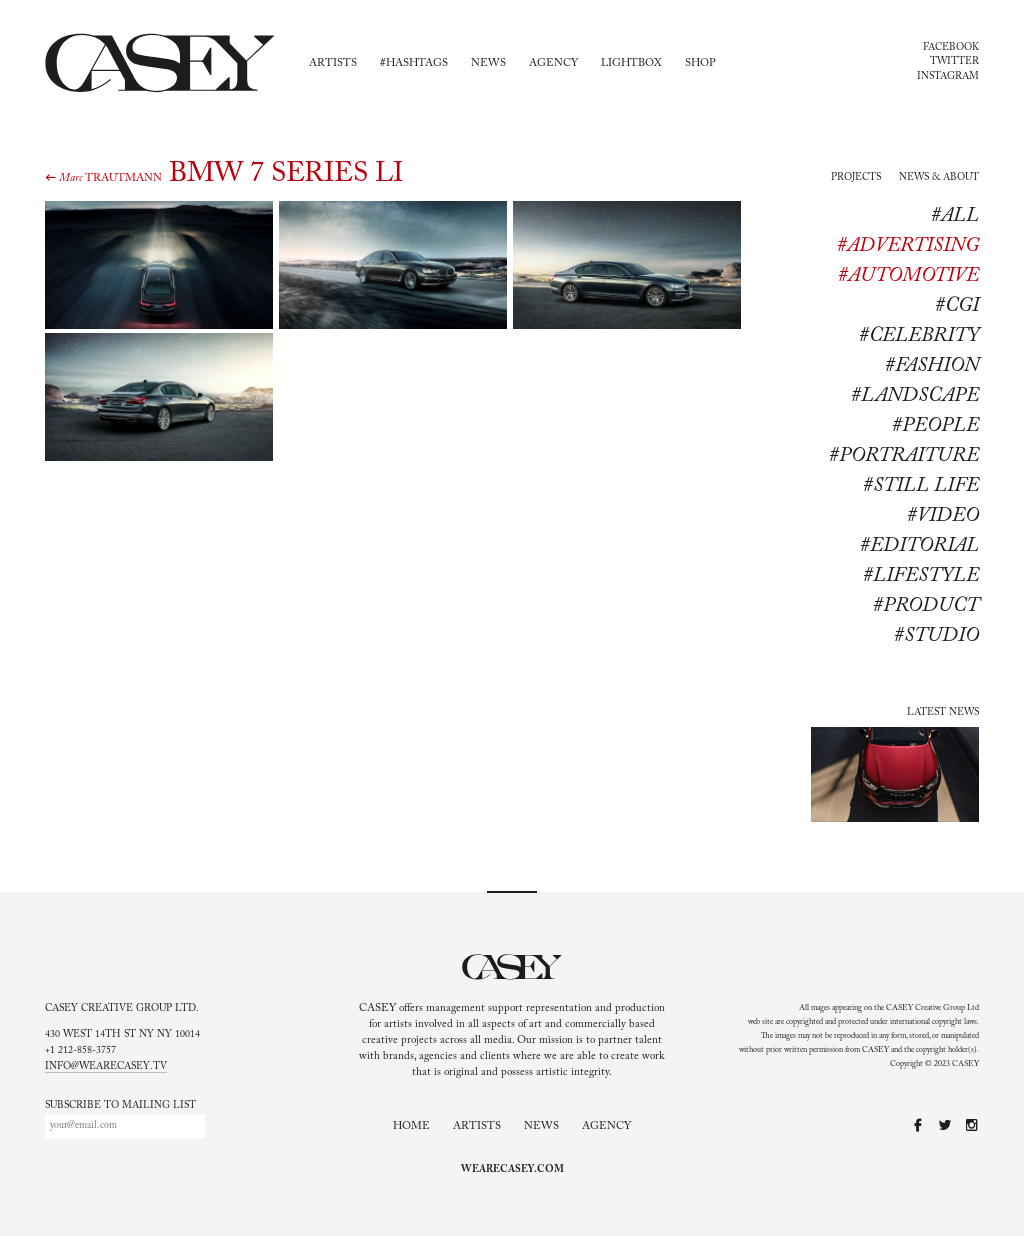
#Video (943, 516)
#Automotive (908, 276)
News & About (939, 178)
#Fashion (932, 366)
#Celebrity (919, 336)
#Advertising (908, 246)
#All (955, 216)
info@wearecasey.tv (106, 1067)
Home (411, 1126)
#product (926, 606)
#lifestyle (921, 576)
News (488, 63)
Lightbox (631, 63)
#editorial (919, 546)
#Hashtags (414, 63)
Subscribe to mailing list (120, 1106)
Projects (856, 178)
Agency (553, 63)
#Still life (921, 486)
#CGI (957, 306)
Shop (700, 63)
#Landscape (915, 396)
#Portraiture (904, 456)
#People (935, 426)
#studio (936, 636)
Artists (333, 63)
